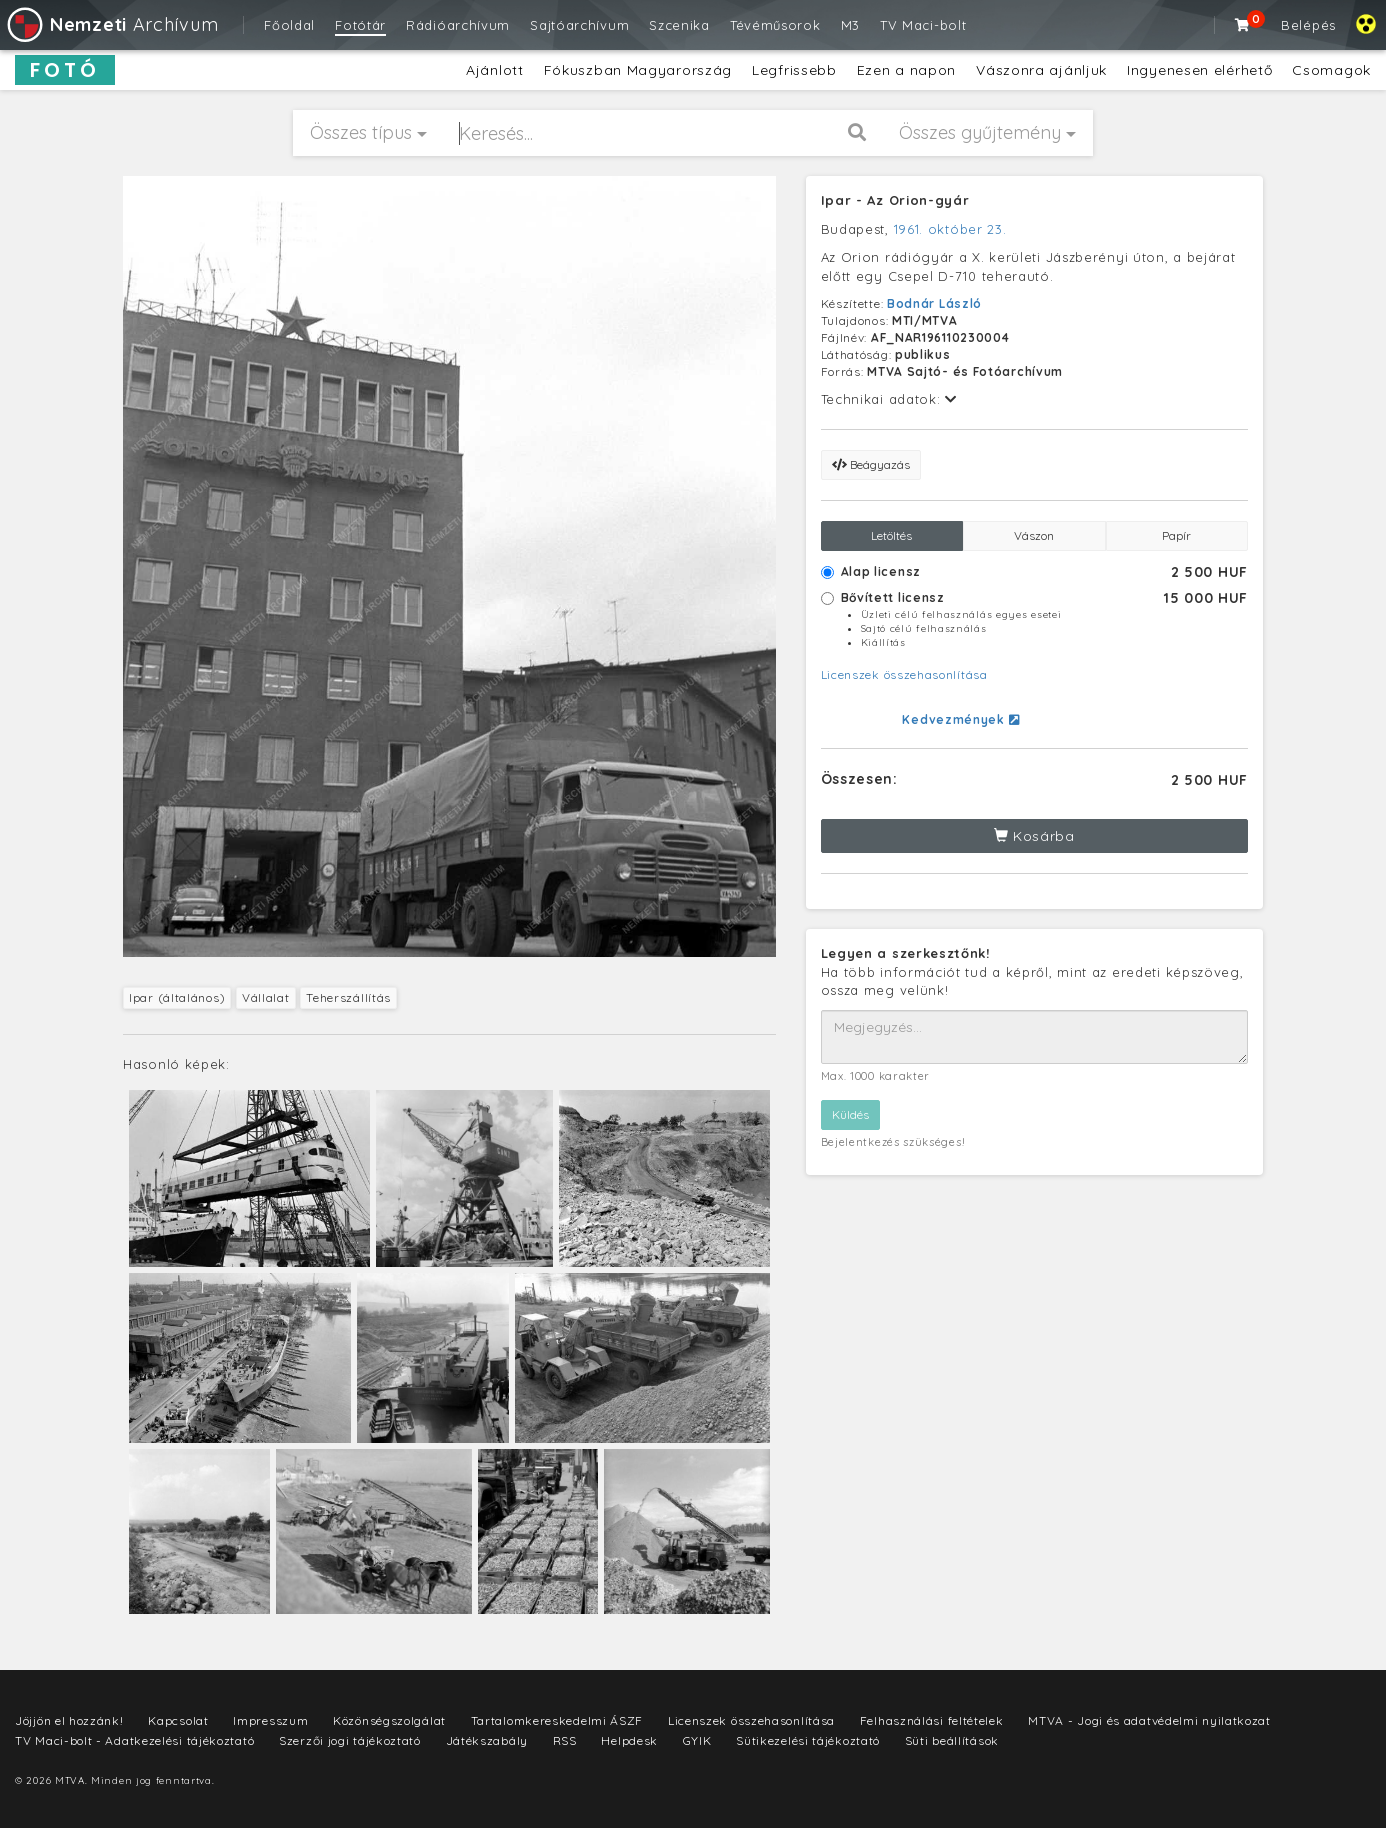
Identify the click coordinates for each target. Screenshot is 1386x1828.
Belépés (1308, 25)
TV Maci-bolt (923, 25)
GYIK (697, 1740)
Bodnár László (934, 303)
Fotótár (360, 25)
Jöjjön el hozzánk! (69, 1720)
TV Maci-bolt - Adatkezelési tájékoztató (134, 1740)
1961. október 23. (950, 229)
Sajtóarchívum (579, 25)
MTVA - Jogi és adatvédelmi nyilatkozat (1149, 1720)
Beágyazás (871, 464)
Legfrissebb (794, 70)
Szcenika (679, 25)
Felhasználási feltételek (932, 1720)
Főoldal (289, 25)
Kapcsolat (178, 1720)
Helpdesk (629, 1740)
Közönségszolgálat (389, 1720)
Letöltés (891, 535)
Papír (1176, 535)
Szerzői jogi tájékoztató (350, 1740)
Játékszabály (487, 1740)
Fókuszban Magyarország (638, 70)
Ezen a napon (906, 70)
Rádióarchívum (458, 25)
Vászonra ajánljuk (1041, 70)
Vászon (1034, 535)
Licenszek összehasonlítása (904, 674)
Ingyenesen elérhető (1199, 70)
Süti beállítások (952, 1740)
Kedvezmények (960, 719)
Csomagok (1331, 70)
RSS (565, 1740)
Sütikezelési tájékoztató (808, 1740)
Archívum (111, 24)
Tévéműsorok (775, 25)
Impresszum (270, 1720)
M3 (850, 25)
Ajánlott (495, 70)
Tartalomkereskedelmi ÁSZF (557, 1720)
